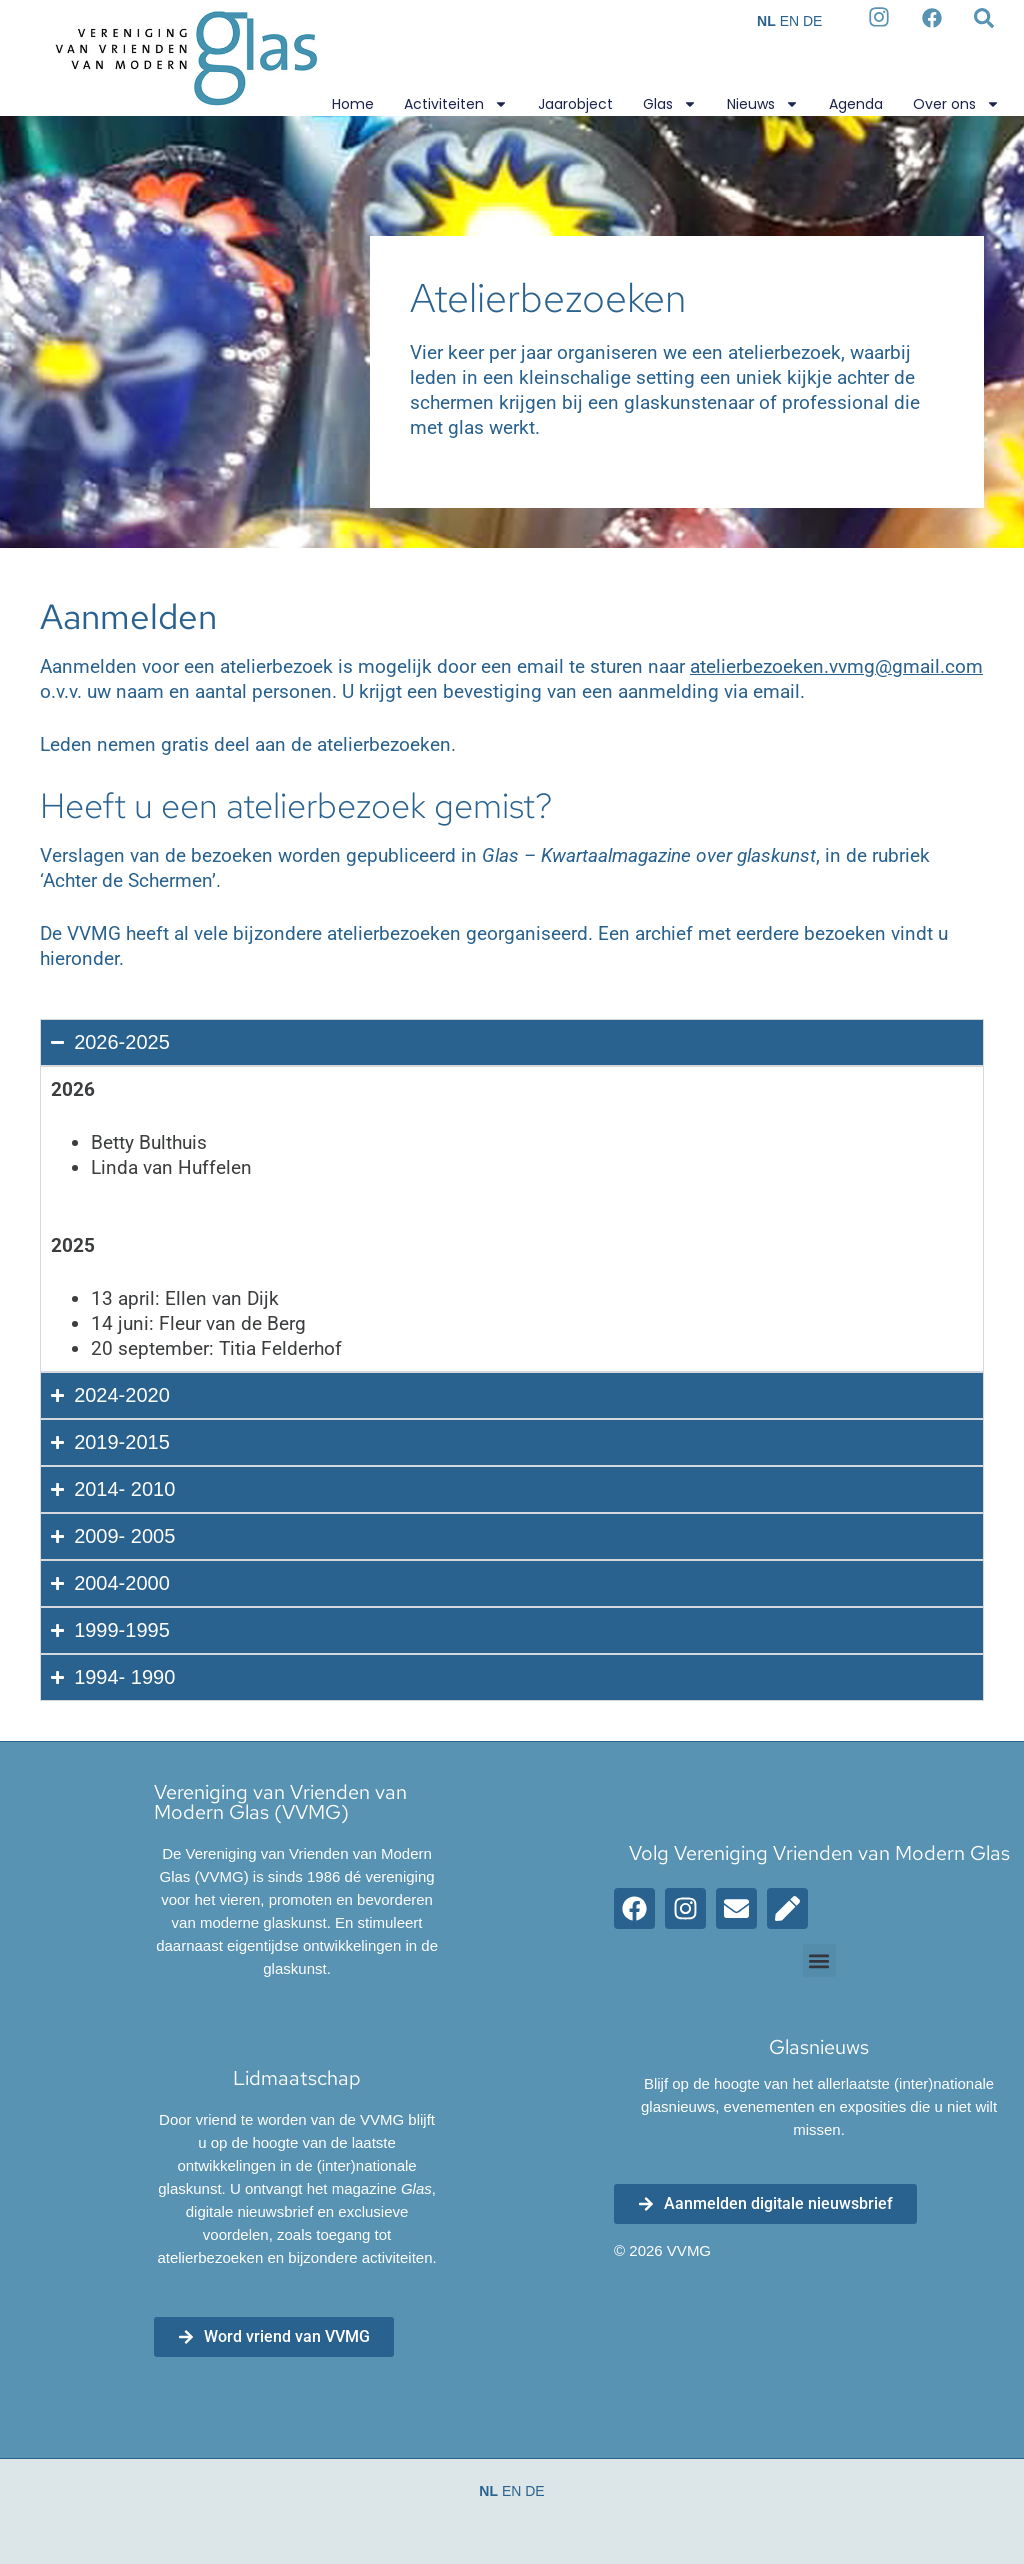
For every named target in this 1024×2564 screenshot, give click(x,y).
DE (812, 21)
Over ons (956, 104)
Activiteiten (456, 104)
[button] (819, 1960)
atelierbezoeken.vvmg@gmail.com (836, 666)
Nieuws (763, 104)
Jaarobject (575, 104)
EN (789, 21)
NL (766, 21)
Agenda (856, 104)
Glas (670, 104)
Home (353, 104)
